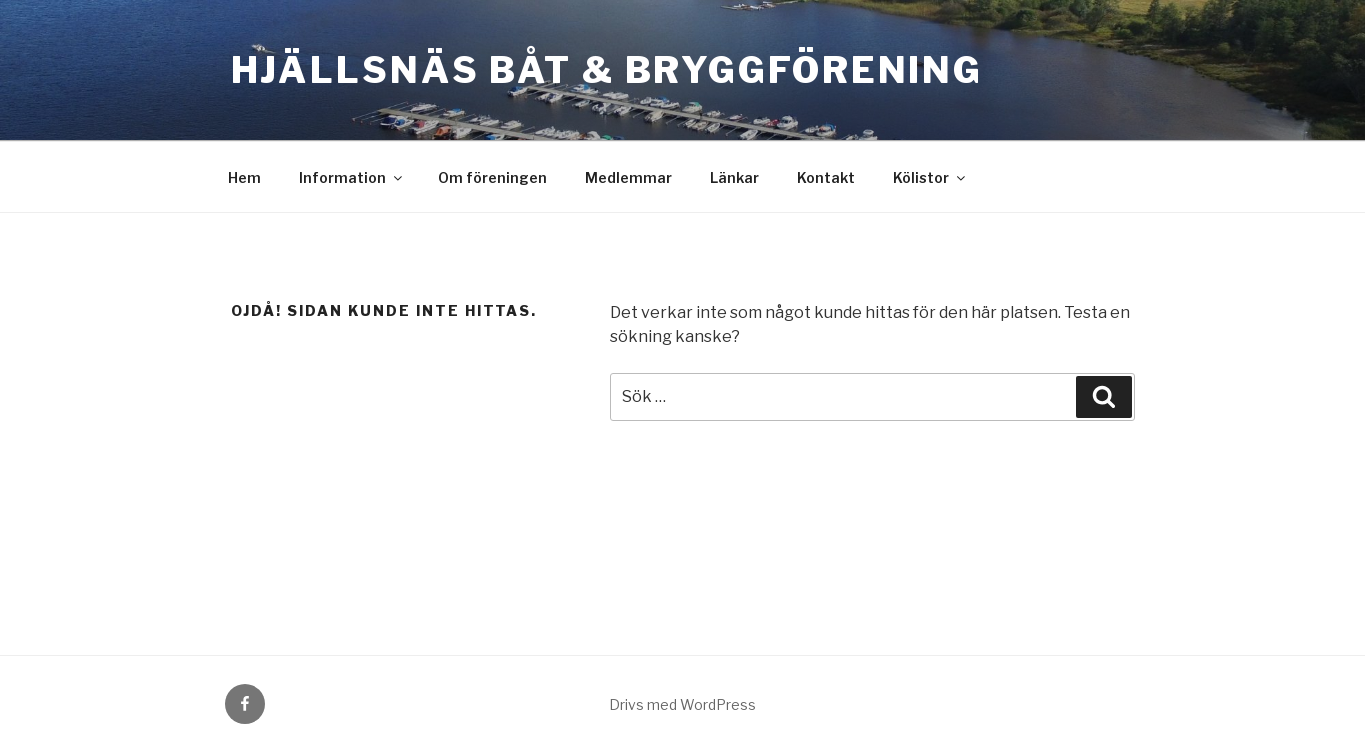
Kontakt (826, 177)
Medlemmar (628, 177)
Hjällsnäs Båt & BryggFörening (607, 70)
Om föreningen (492, 177)
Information (352, 177)
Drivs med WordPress (682, 704)
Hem (244, 177)
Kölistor (930, 177)
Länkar (734, 177)
